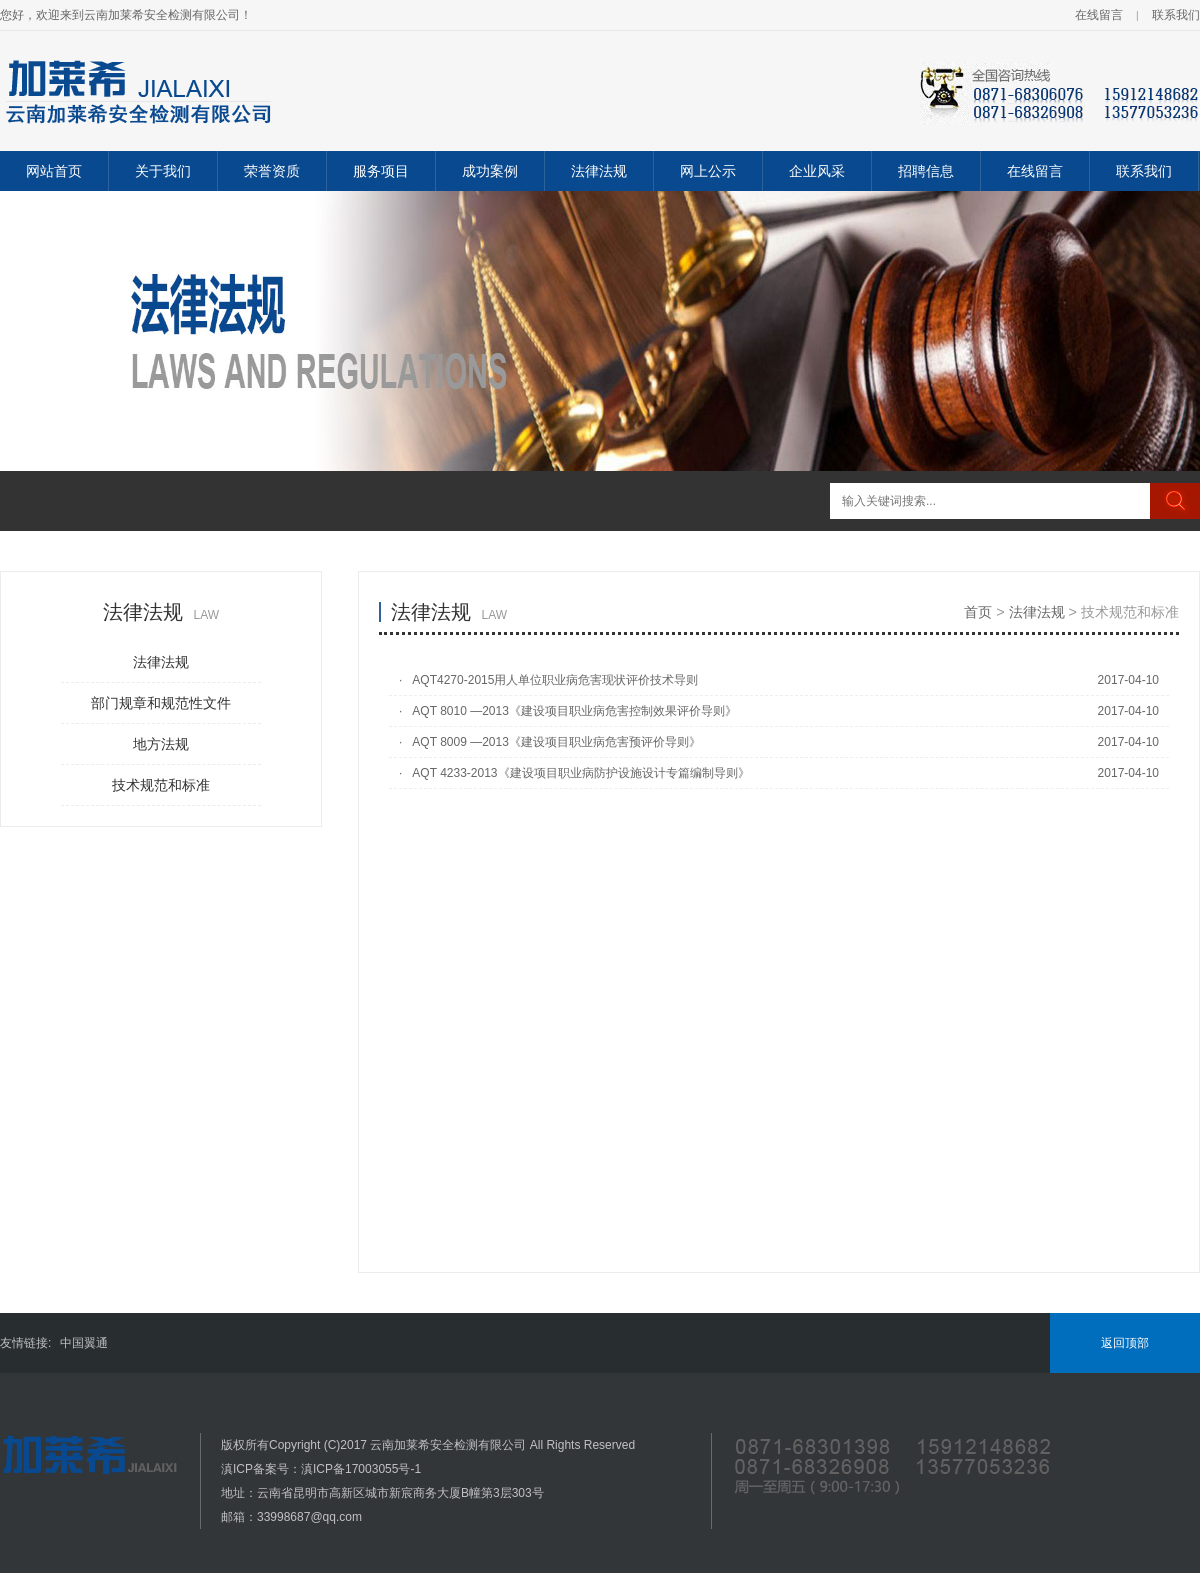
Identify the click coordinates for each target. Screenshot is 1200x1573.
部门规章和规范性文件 (161, 703)
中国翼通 (84, 1343)
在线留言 (1099, 15)
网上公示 (708, 171)
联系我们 (1176, 15)
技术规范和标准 (161, 785)
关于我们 (163, 171)
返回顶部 (1125, 1343)
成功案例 (490, 171)
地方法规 (161, 744)
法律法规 (599, 171)
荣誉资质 (272, 171)
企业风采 (817, 171)
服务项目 (381, 171)
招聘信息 (926, 171)
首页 (978, 612)
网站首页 (54, 171)
